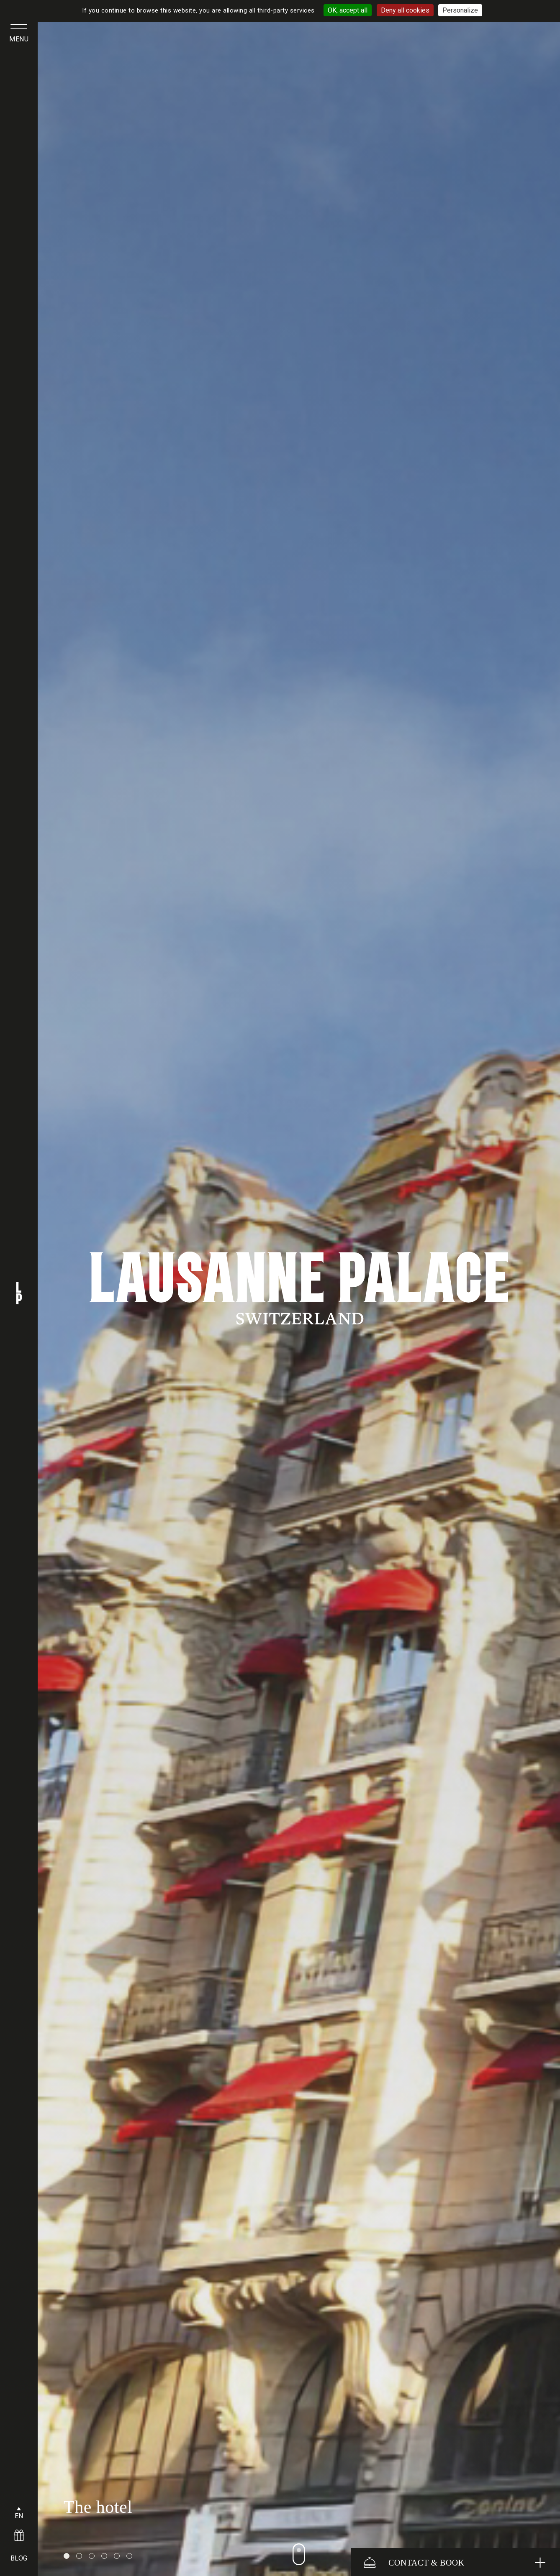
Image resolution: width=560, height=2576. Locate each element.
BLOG (19, 2558)
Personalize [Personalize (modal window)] (460, 10)
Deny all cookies (405, 10)
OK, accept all (347, 10)
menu (18, 39)
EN (19, 2516)
